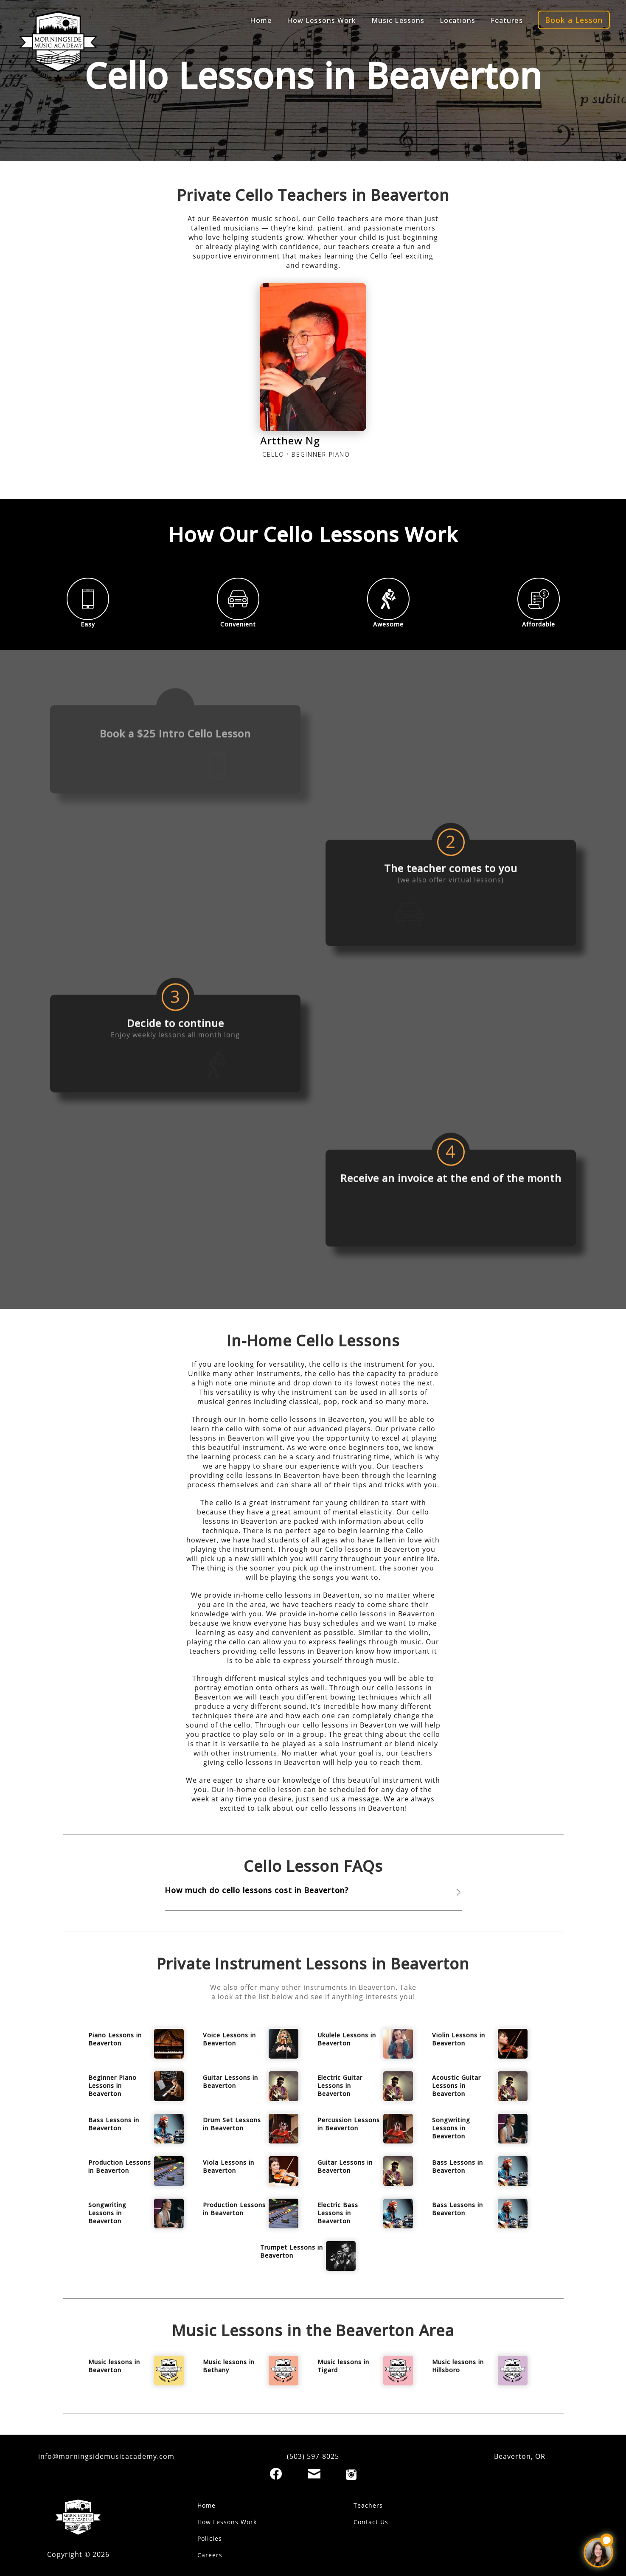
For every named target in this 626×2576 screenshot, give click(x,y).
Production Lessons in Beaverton (119, 2166)
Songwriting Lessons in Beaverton (451, 2128)
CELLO (273, 454)
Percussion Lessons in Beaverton (348, 2124)
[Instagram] (351, 2474)
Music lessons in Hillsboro (458, 2366)
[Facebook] (275, 2473)
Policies (209, 2538)
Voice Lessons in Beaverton (229, 2039)
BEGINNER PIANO (321, 454)
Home (206, 2505)
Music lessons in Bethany (229, 2366)
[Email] (314, 2473)
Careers (209, 2555)
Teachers (368, 2505)
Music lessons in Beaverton (114, 2366)
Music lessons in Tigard (343, 2366)
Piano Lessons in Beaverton (115, 2039)
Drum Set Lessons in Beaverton (232, 2124)
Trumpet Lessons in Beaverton (291, 2251)
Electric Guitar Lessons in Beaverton (339, 2085)
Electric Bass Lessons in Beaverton (337, 2213)
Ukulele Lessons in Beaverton (346, 2039)
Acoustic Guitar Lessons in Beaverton (456, 2085)
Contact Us (371, 2522)
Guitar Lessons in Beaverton (230, 2081)
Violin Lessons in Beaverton (458, 2039)
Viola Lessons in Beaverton (228, 2166)
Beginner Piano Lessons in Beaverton (112, 2085)
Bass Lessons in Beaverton (113, 2124)
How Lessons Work (227, 2522)
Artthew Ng (290, 440)
